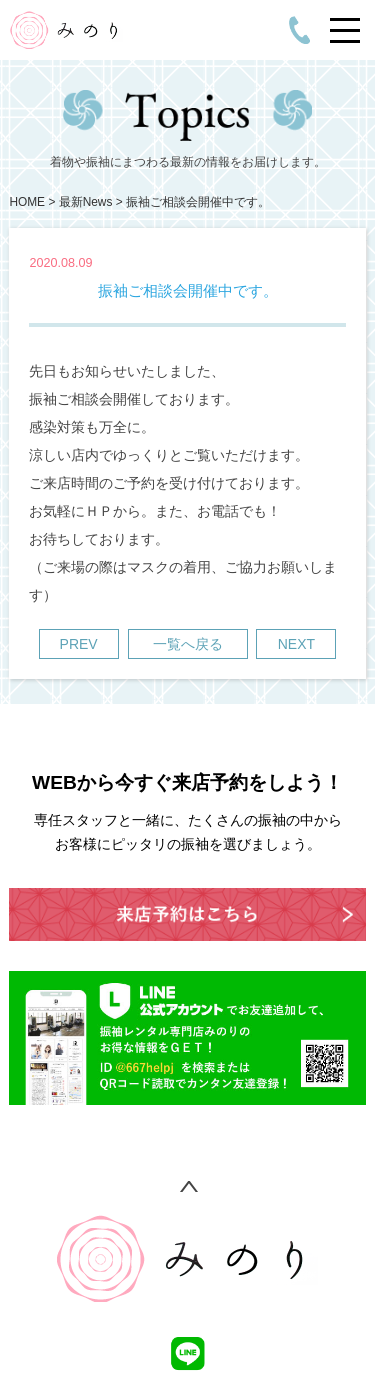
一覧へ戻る (188, 644)
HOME (27, 202)
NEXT (296, 644)
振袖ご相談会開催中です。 (198, 202)
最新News (86, 202)
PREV (79, 644)
